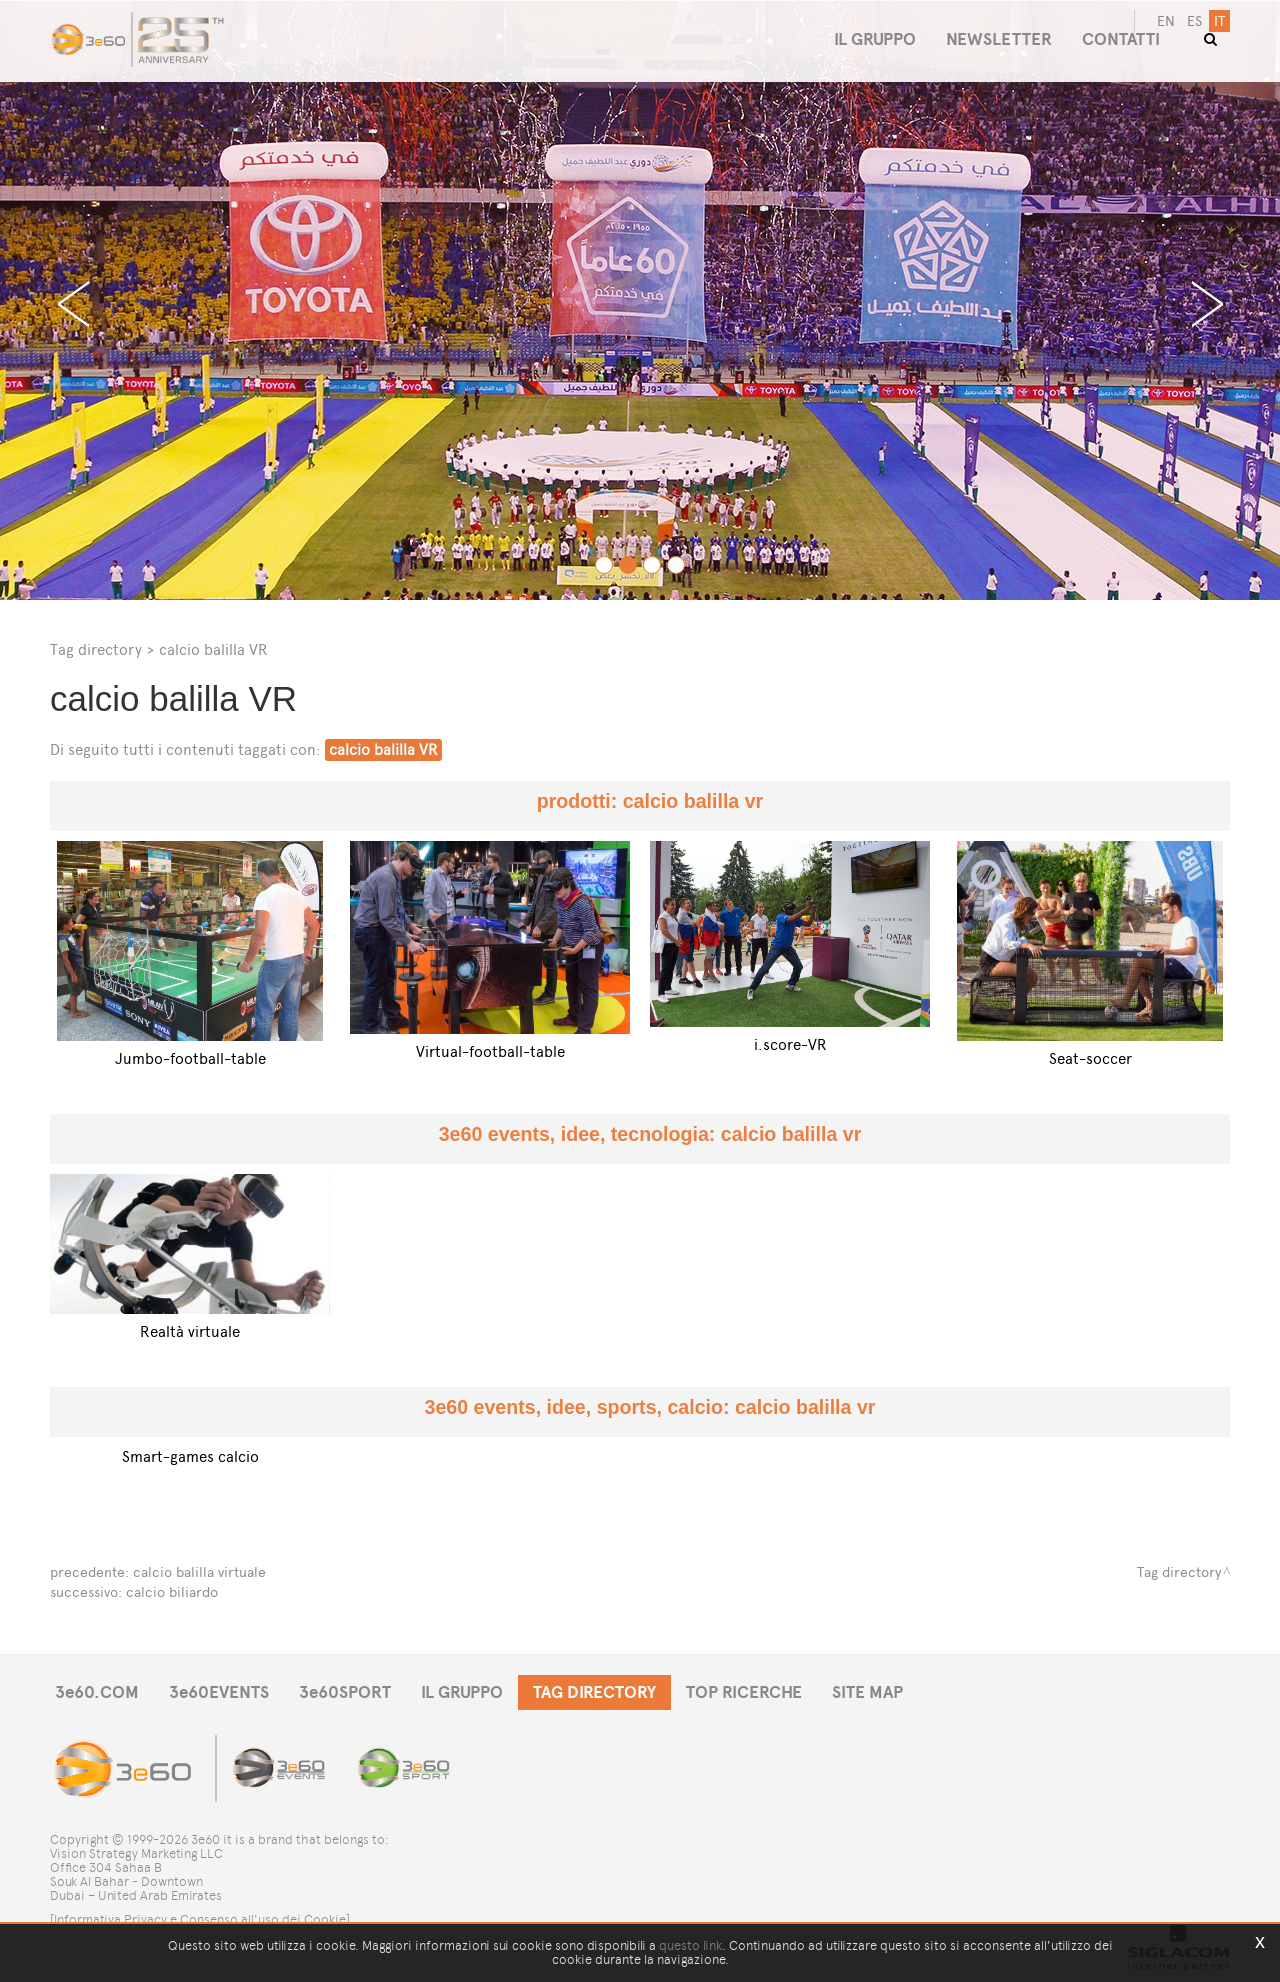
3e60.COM (97, 1692)
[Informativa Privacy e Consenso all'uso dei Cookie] (200, 1919)
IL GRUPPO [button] (875, 39)
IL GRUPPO (462, 1692)
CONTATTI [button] (1121, 39)
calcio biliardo (172, 1592)
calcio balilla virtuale (199, 1572)
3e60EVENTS (219, 1692)
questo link (690, 1945)
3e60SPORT (345, 1692)
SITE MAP (867, 1692)
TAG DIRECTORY (594, 1692)
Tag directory (96, 649)
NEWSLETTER (999, 39)
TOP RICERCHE (744, 1692)
